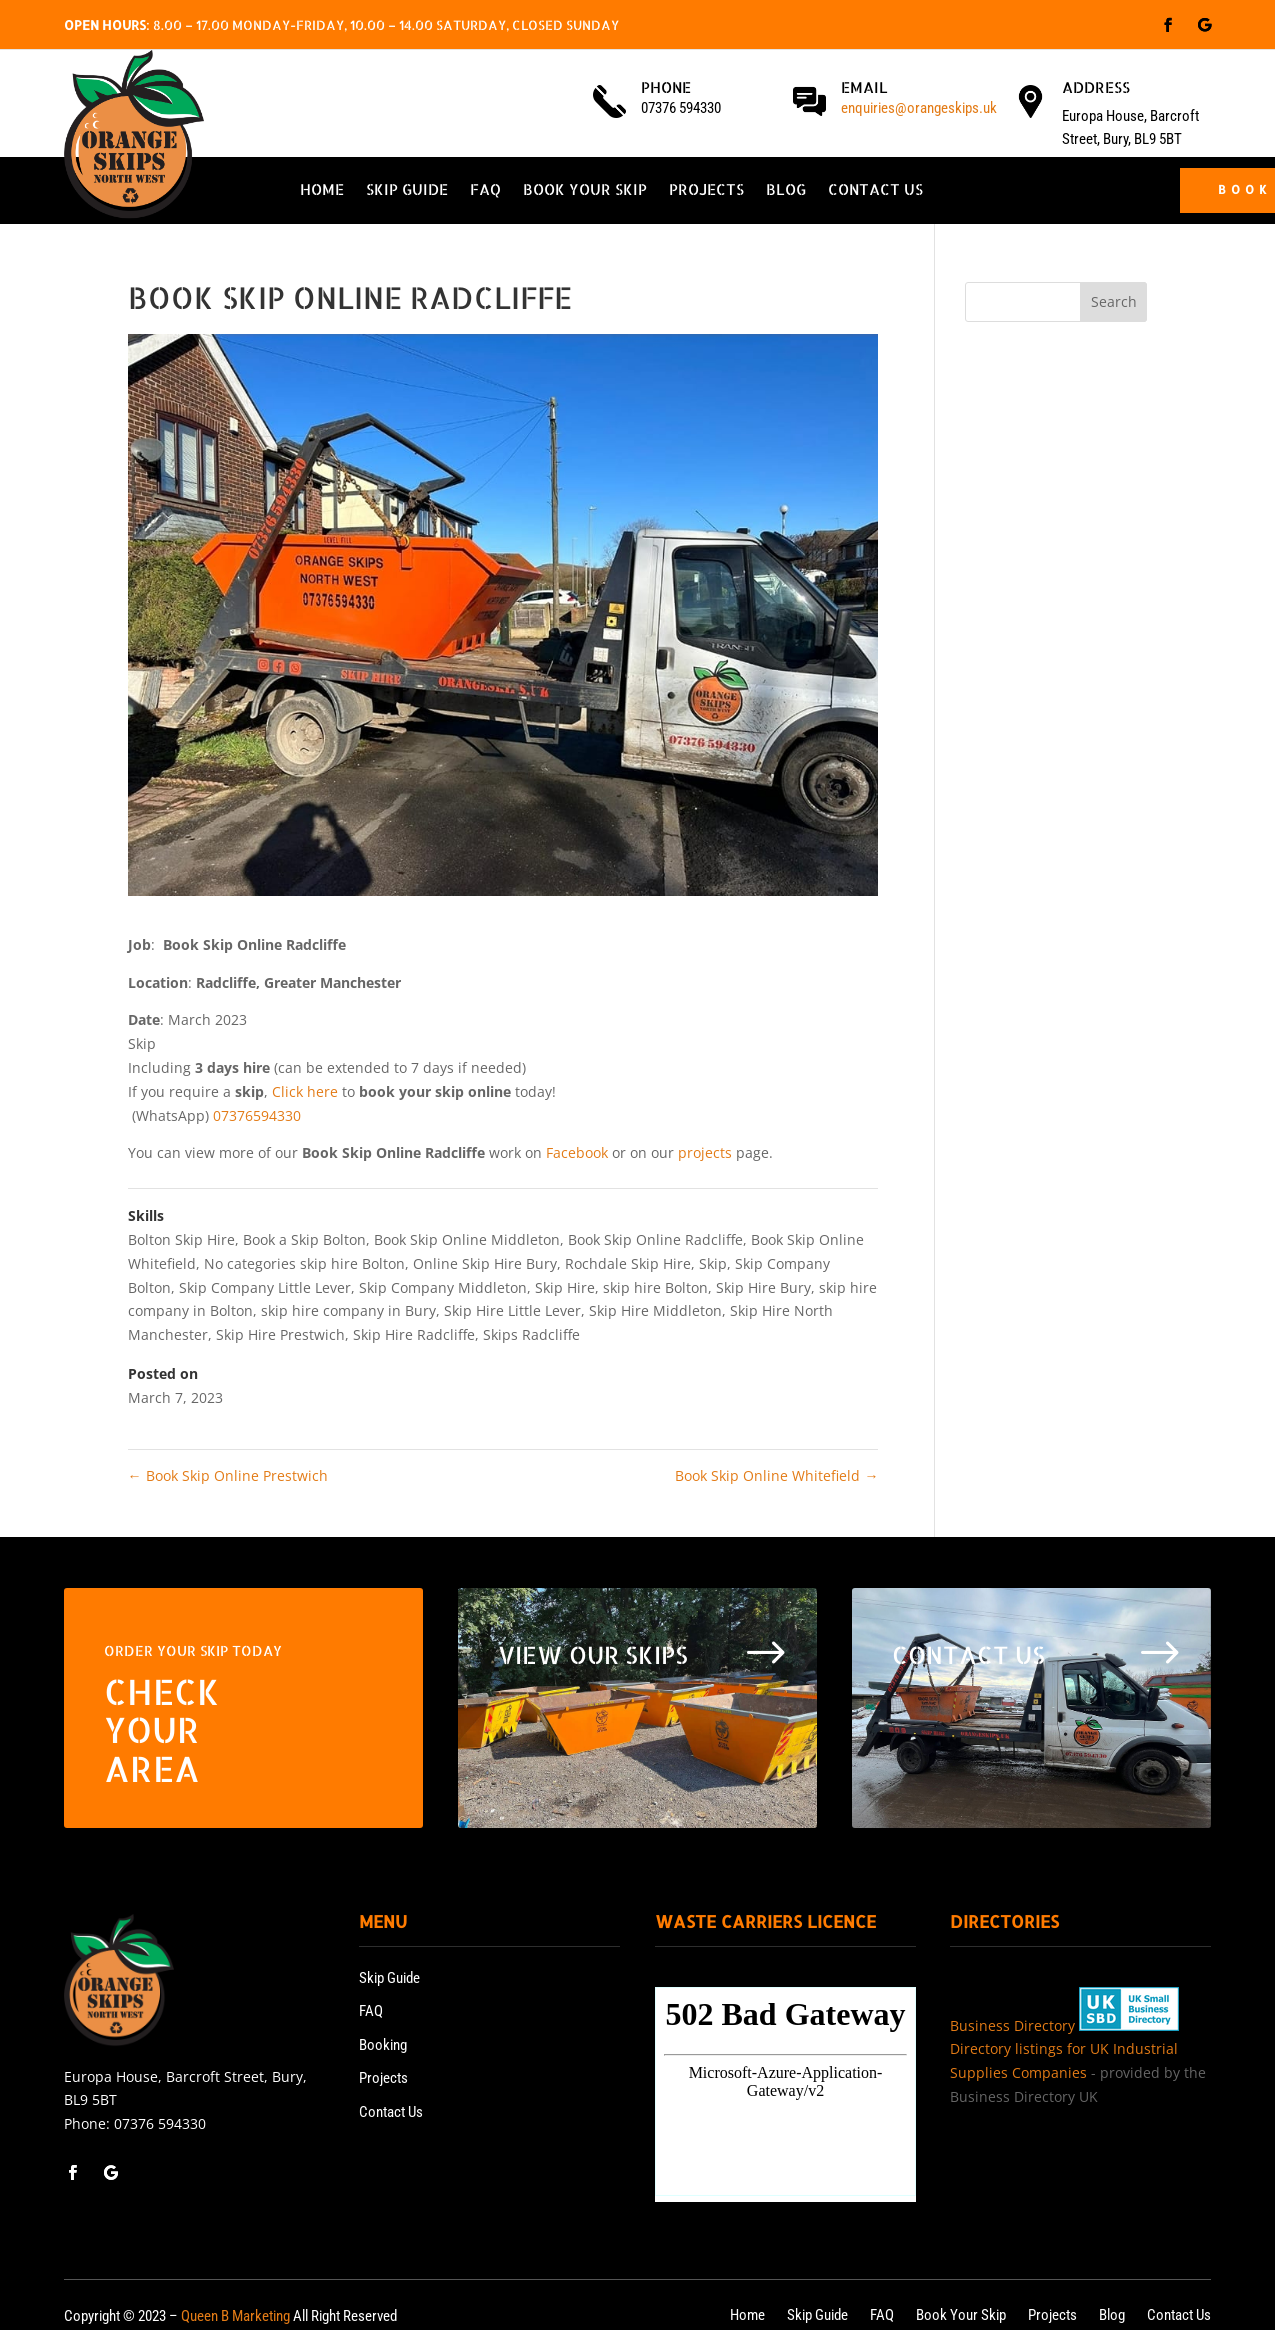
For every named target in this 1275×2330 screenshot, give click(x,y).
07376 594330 (160, 2123)
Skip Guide (407, 191)
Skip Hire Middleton (655, 1310)
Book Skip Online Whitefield (776, 1475)
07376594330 (257, 1115)
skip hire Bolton (655, 1287)
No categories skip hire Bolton (304, 1263)
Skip (713, 1263)
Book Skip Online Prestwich (228, 1475)
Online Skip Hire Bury (485, 1263)
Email (864, 87)
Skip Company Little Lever (265, 1287)
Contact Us (875, 191)
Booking (383, 2045)
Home (322, 191)
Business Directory (1012, 2025)
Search (1114, 301)
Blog (786, 191)
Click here (305, 1091)
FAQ (485, 191)
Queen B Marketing (235, 2316)
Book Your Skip (585, 191)
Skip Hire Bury (763, 1287)
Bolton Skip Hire (181, 1239)
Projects (706, 191)
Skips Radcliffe (531, 1334)
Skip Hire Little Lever (512, 1310)
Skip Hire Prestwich (280, 1334)
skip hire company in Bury (348, 1310)
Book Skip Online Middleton (467, 1239)
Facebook (577, 1152)
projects (705, 1152)
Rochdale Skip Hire (628, 1263)
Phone (666, 87)
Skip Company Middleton (443, 1287)
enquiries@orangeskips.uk (919, 108)
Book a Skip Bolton (304, 1239)
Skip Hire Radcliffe (414, 1334)
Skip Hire (565, 1287)
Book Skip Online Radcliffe (655, 1239)
